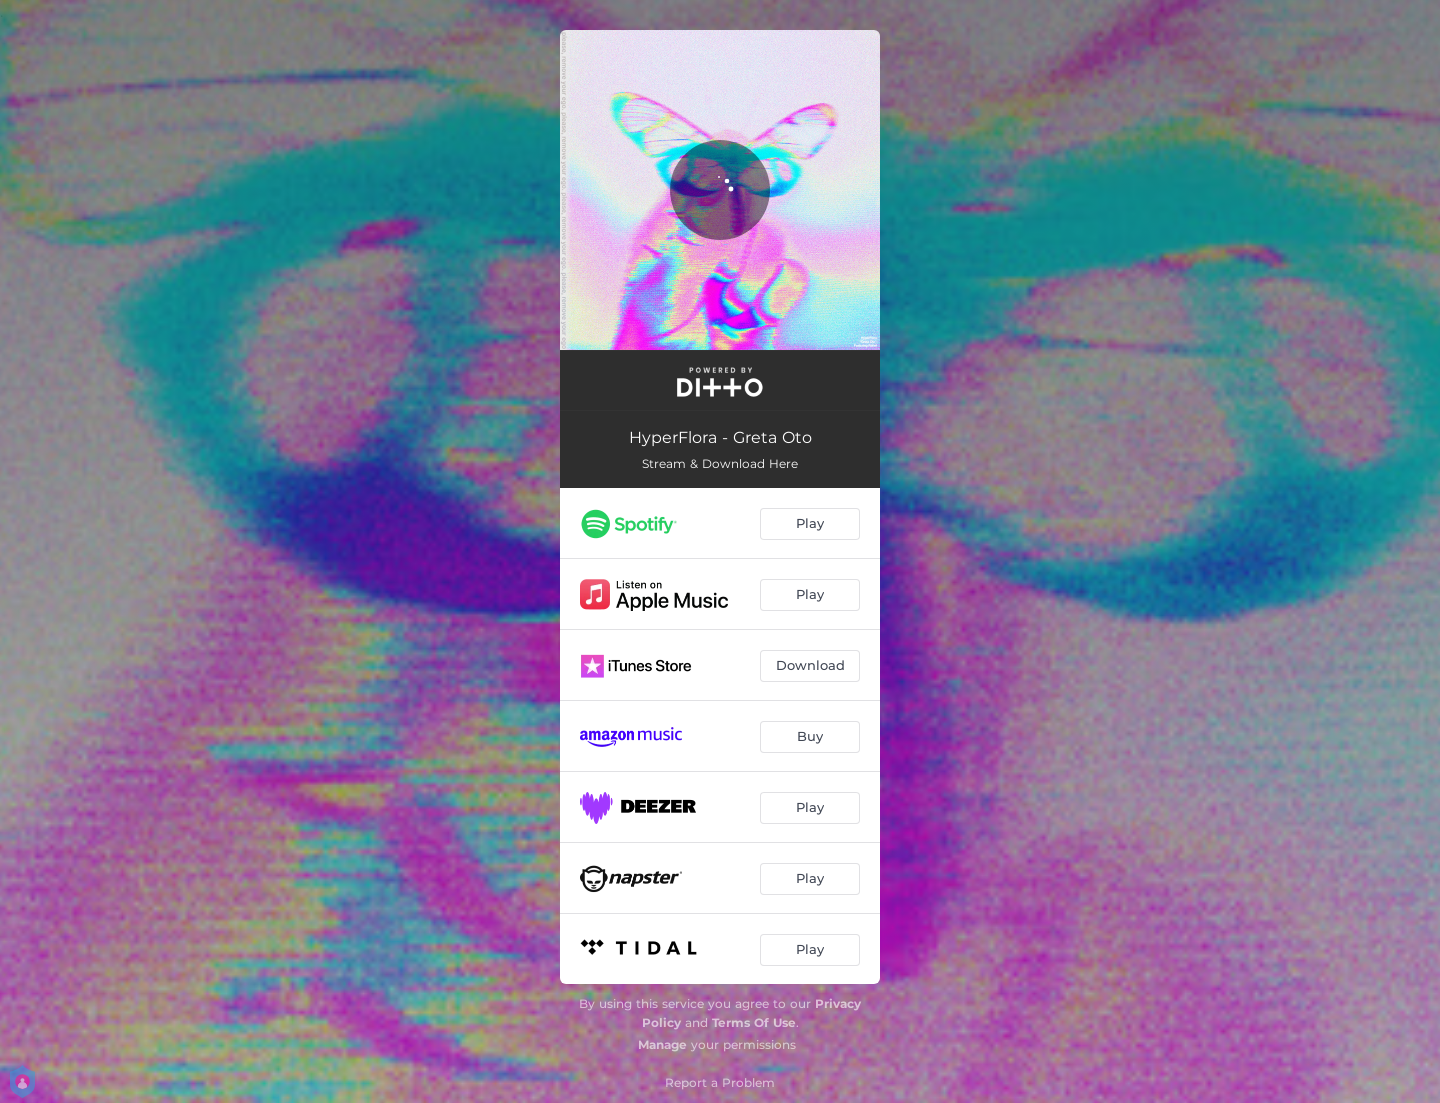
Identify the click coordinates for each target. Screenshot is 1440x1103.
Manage (662, 1044)
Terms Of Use (754, 1022)
